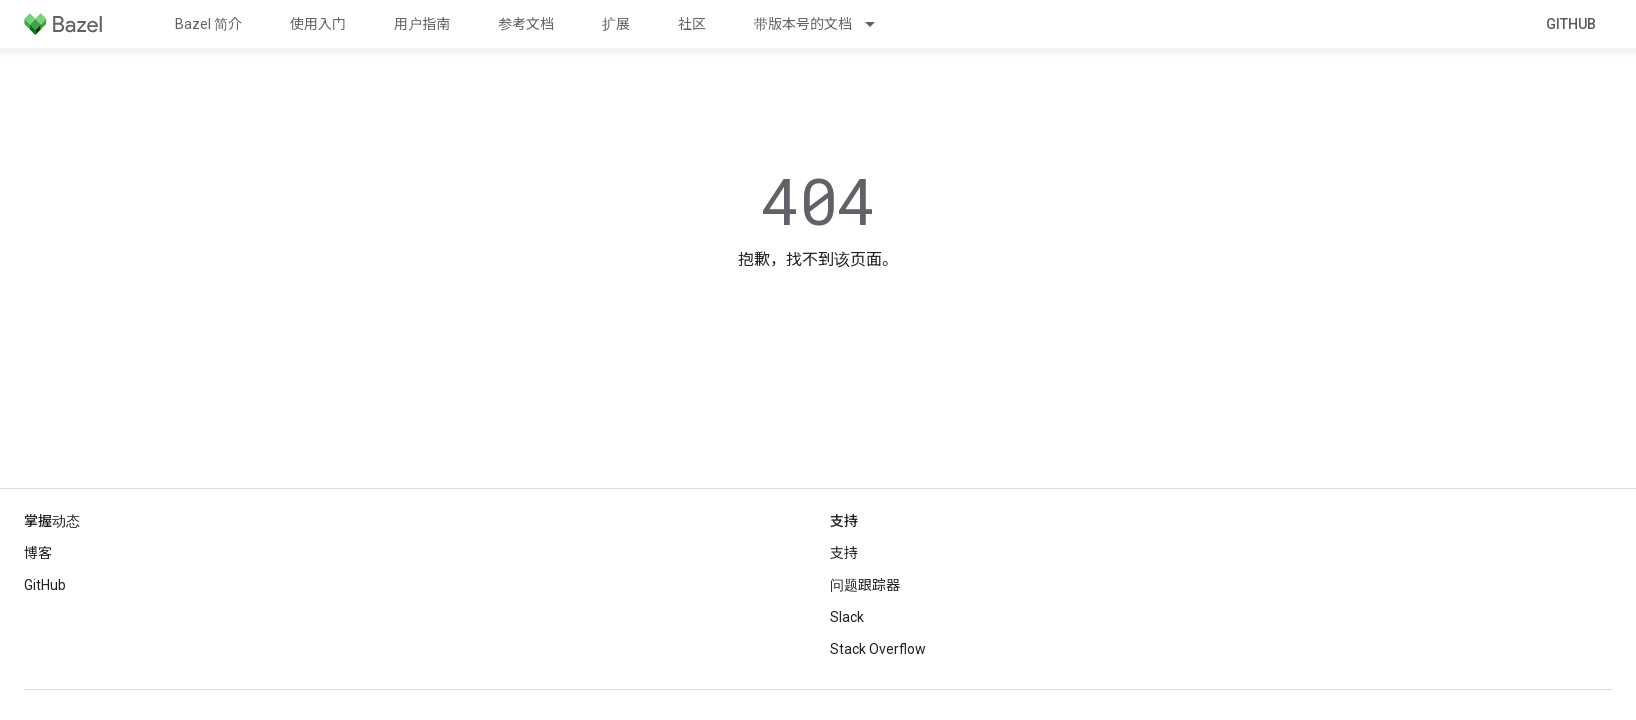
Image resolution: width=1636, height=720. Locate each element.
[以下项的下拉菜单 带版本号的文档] (879, 24)
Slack (847, 617)
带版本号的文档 (803, 24)
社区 (692, 24)
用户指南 (422, 24)
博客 (38, 553)
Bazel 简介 (208, 24)
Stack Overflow (878, 649)
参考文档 (526, 24)
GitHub (1571, 24)
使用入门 (318, 24)
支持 (844, 553)
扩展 (616, 24)
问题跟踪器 (865, 585)
